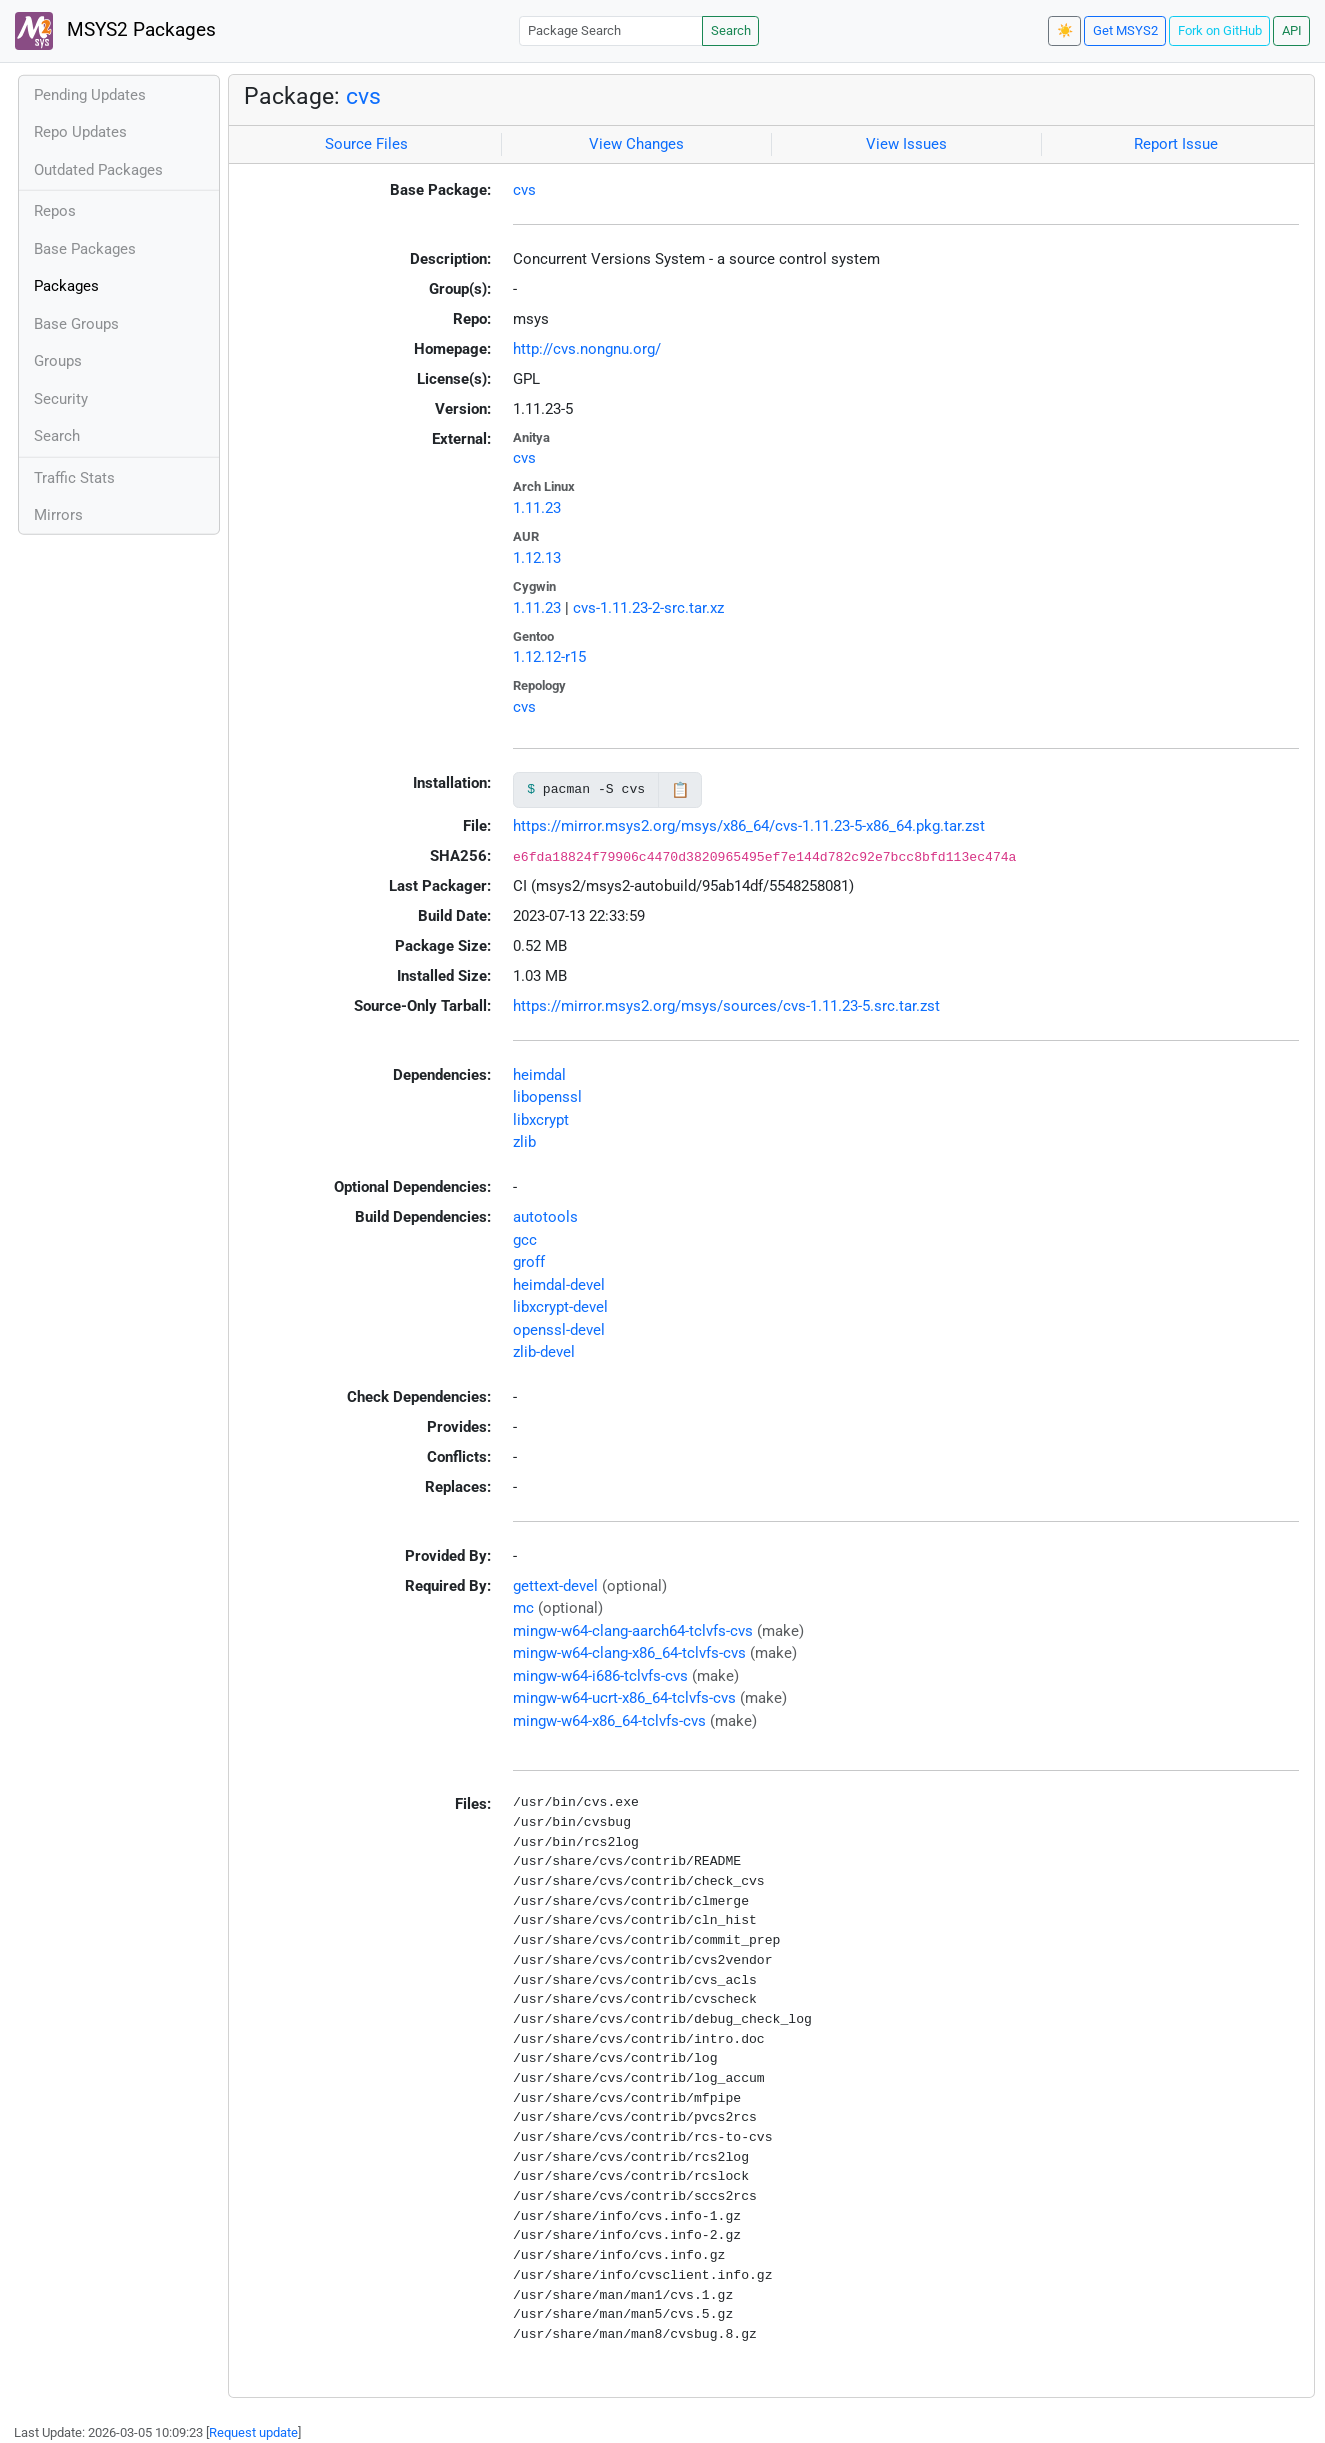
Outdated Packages (98, 170)
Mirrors (58, 515)
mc (523, 1608)
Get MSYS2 (1125, 30)
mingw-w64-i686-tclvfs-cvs (600, 1676)
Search (731, 30)
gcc (525, 1240)
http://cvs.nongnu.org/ (587, 349)
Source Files (366, 144)
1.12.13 (537, 558)
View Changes (636, 144)
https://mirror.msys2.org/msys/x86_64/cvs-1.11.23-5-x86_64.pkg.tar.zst (749, 826)
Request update (253, 2432)
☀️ (1065, 30)
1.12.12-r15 (549, 657)
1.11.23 (537, 508)
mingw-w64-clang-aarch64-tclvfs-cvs (633, 1631)
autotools (545, 1217)
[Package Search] (611, 30)
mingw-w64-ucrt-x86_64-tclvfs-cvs (624, 1698)
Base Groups (76, 324)
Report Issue (1176, 144)
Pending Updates (90, 95)
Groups (58, 361)
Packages (66, 286)
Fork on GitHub (1220, 30)
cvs (363, 96)
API (1292, 30)
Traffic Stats (74, 478)
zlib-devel (544, 1352)
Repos (55, 211)
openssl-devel (559, 1330)
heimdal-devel (559, 1285)
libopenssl (547, 1097)
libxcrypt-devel (560, 1307)
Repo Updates (80, 132)
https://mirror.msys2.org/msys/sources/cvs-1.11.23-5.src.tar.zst (726, 1006)
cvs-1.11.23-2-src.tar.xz (648, 608)
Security (61, 399)
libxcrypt (541, 1120)
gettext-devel (555, 1586)
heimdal (539, 1075)
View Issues (906, 144)
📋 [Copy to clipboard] (680, 790)
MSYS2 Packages (115, 31)
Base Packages (85, 249)
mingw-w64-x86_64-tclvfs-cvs (609, 1721)
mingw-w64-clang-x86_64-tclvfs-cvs (629, 1653)
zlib (524, 1142)
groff (529, 1262)
